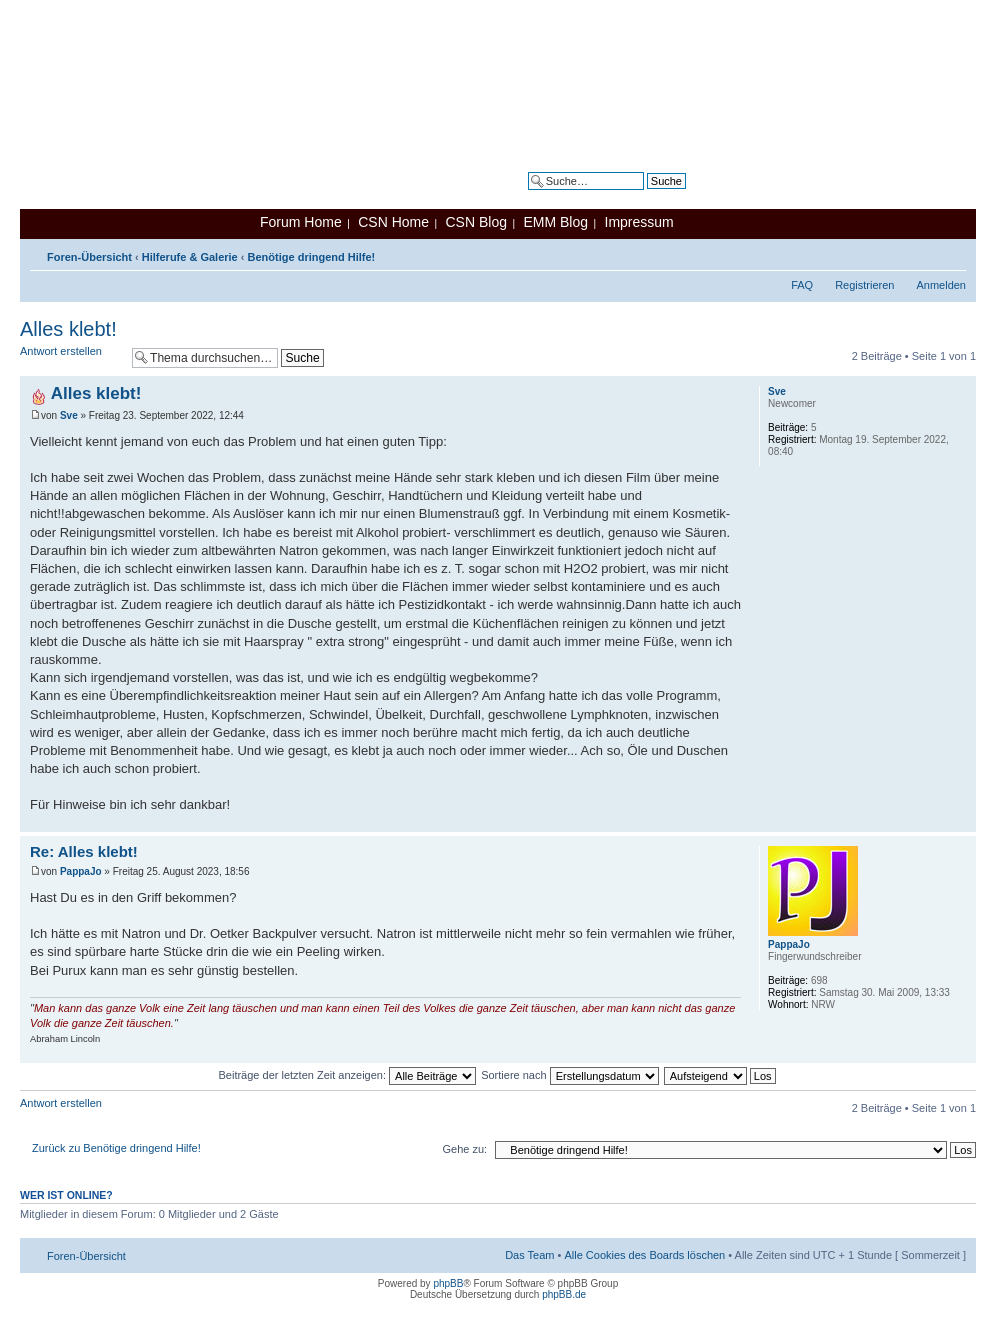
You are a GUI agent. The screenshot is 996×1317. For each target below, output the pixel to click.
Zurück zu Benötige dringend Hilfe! (116, 1148)
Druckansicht (921, 253)
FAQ (802, 285)
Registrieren (864, 285)
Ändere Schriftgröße (951, 253)
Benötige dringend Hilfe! (312, 257)
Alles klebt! (68, 329)
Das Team (529, 1255)
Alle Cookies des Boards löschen (644, 1255)
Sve (69, 415)
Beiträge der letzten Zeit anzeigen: (347, 1075)
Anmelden (941, 285)
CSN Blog (475, 222)
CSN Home (393, 222)
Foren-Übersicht (89, 257)
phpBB (448, 1283)
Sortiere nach (569, 1075)
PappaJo (81, 871)
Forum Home (301, 222)
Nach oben (960, 821)
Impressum (639, 222)
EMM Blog (555, 222)
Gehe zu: (464, 1149)
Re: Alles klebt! (84, 851)
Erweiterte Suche (644, 196)
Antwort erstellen (71, 357)
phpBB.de (564, 1294)
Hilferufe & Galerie (190, 257)
